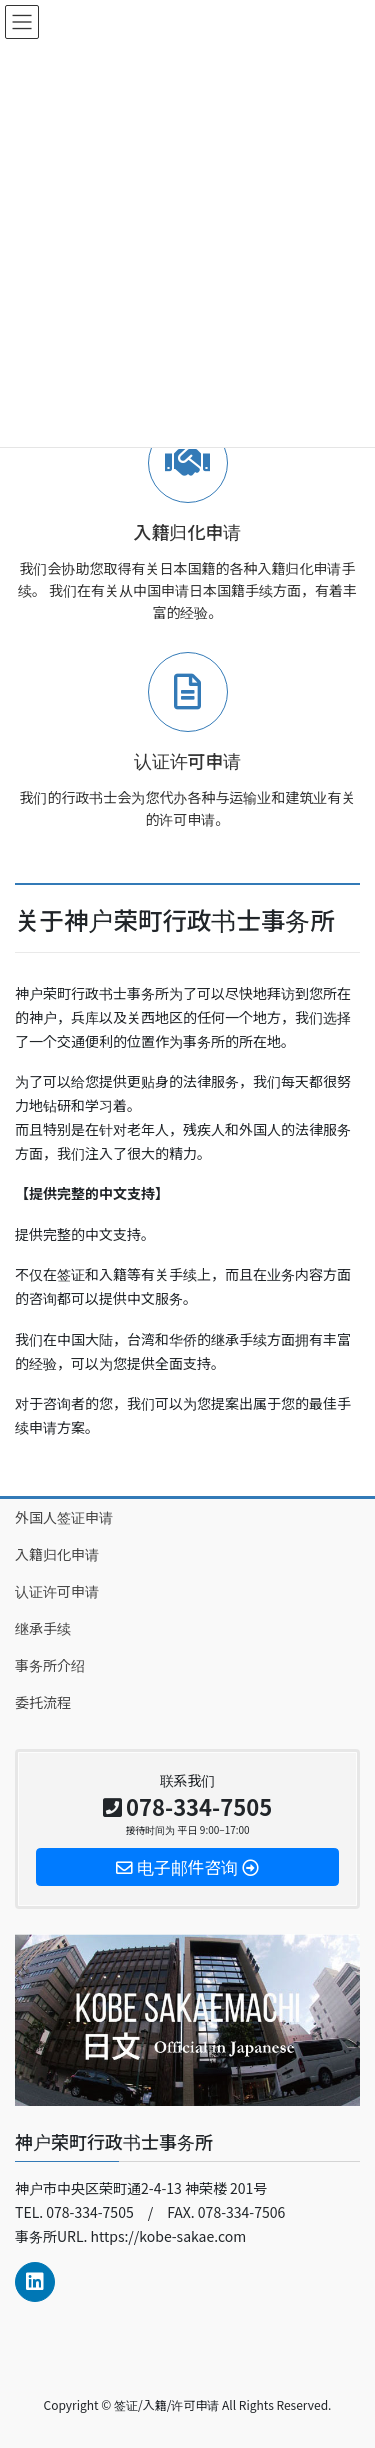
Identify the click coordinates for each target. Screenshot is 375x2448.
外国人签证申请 (64, 1517)
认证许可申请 (57, 1591)
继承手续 (43, 1628)
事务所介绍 (50, 1665)
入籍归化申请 (57, 1554)
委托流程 (43, 1702)
